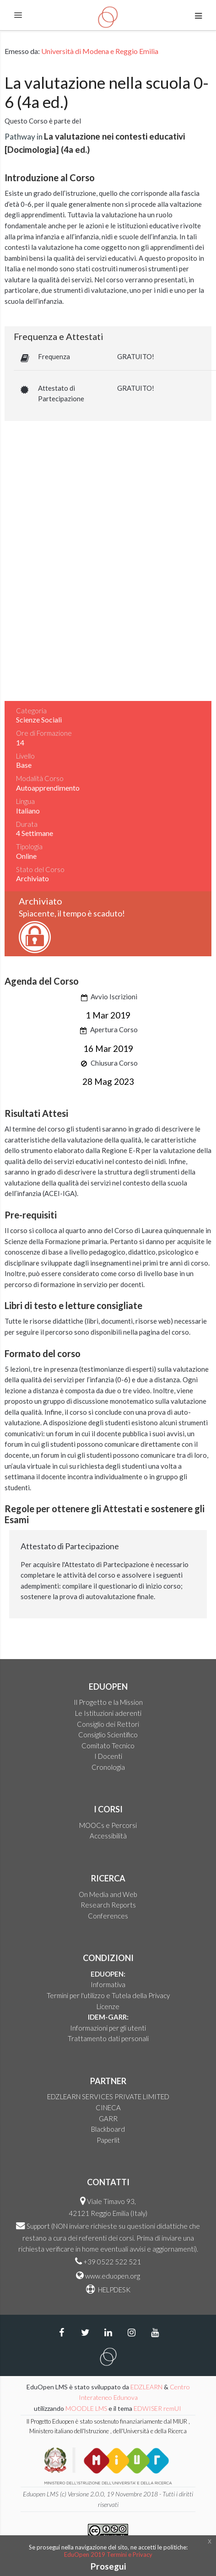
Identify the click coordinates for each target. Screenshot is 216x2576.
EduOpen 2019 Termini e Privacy (108, 2554)
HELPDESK (113, 2289)
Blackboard (108, 2129)
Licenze (108, 2006)
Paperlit (108, 2140)
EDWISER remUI (158, 2408)
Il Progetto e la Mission (108, 1702)
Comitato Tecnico (108, 1745)
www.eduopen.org (112, 2276)
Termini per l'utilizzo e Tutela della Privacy (108, 1995)
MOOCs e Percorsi (108, 1825)
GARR (108, 2118)
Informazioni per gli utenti (108, 2028)
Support (38, 2226)
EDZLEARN (146, 2387)
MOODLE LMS (86, 2408)
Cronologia (108, 1767)
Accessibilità (108, 1836)
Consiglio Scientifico (108, 1734)
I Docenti (108, 1756)
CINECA (108, 2107)
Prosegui (108, 2566)
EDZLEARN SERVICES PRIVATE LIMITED (108, 2096)
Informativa (108, 1984)
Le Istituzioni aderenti (108, 1713)
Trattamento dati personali (108, 2038)
